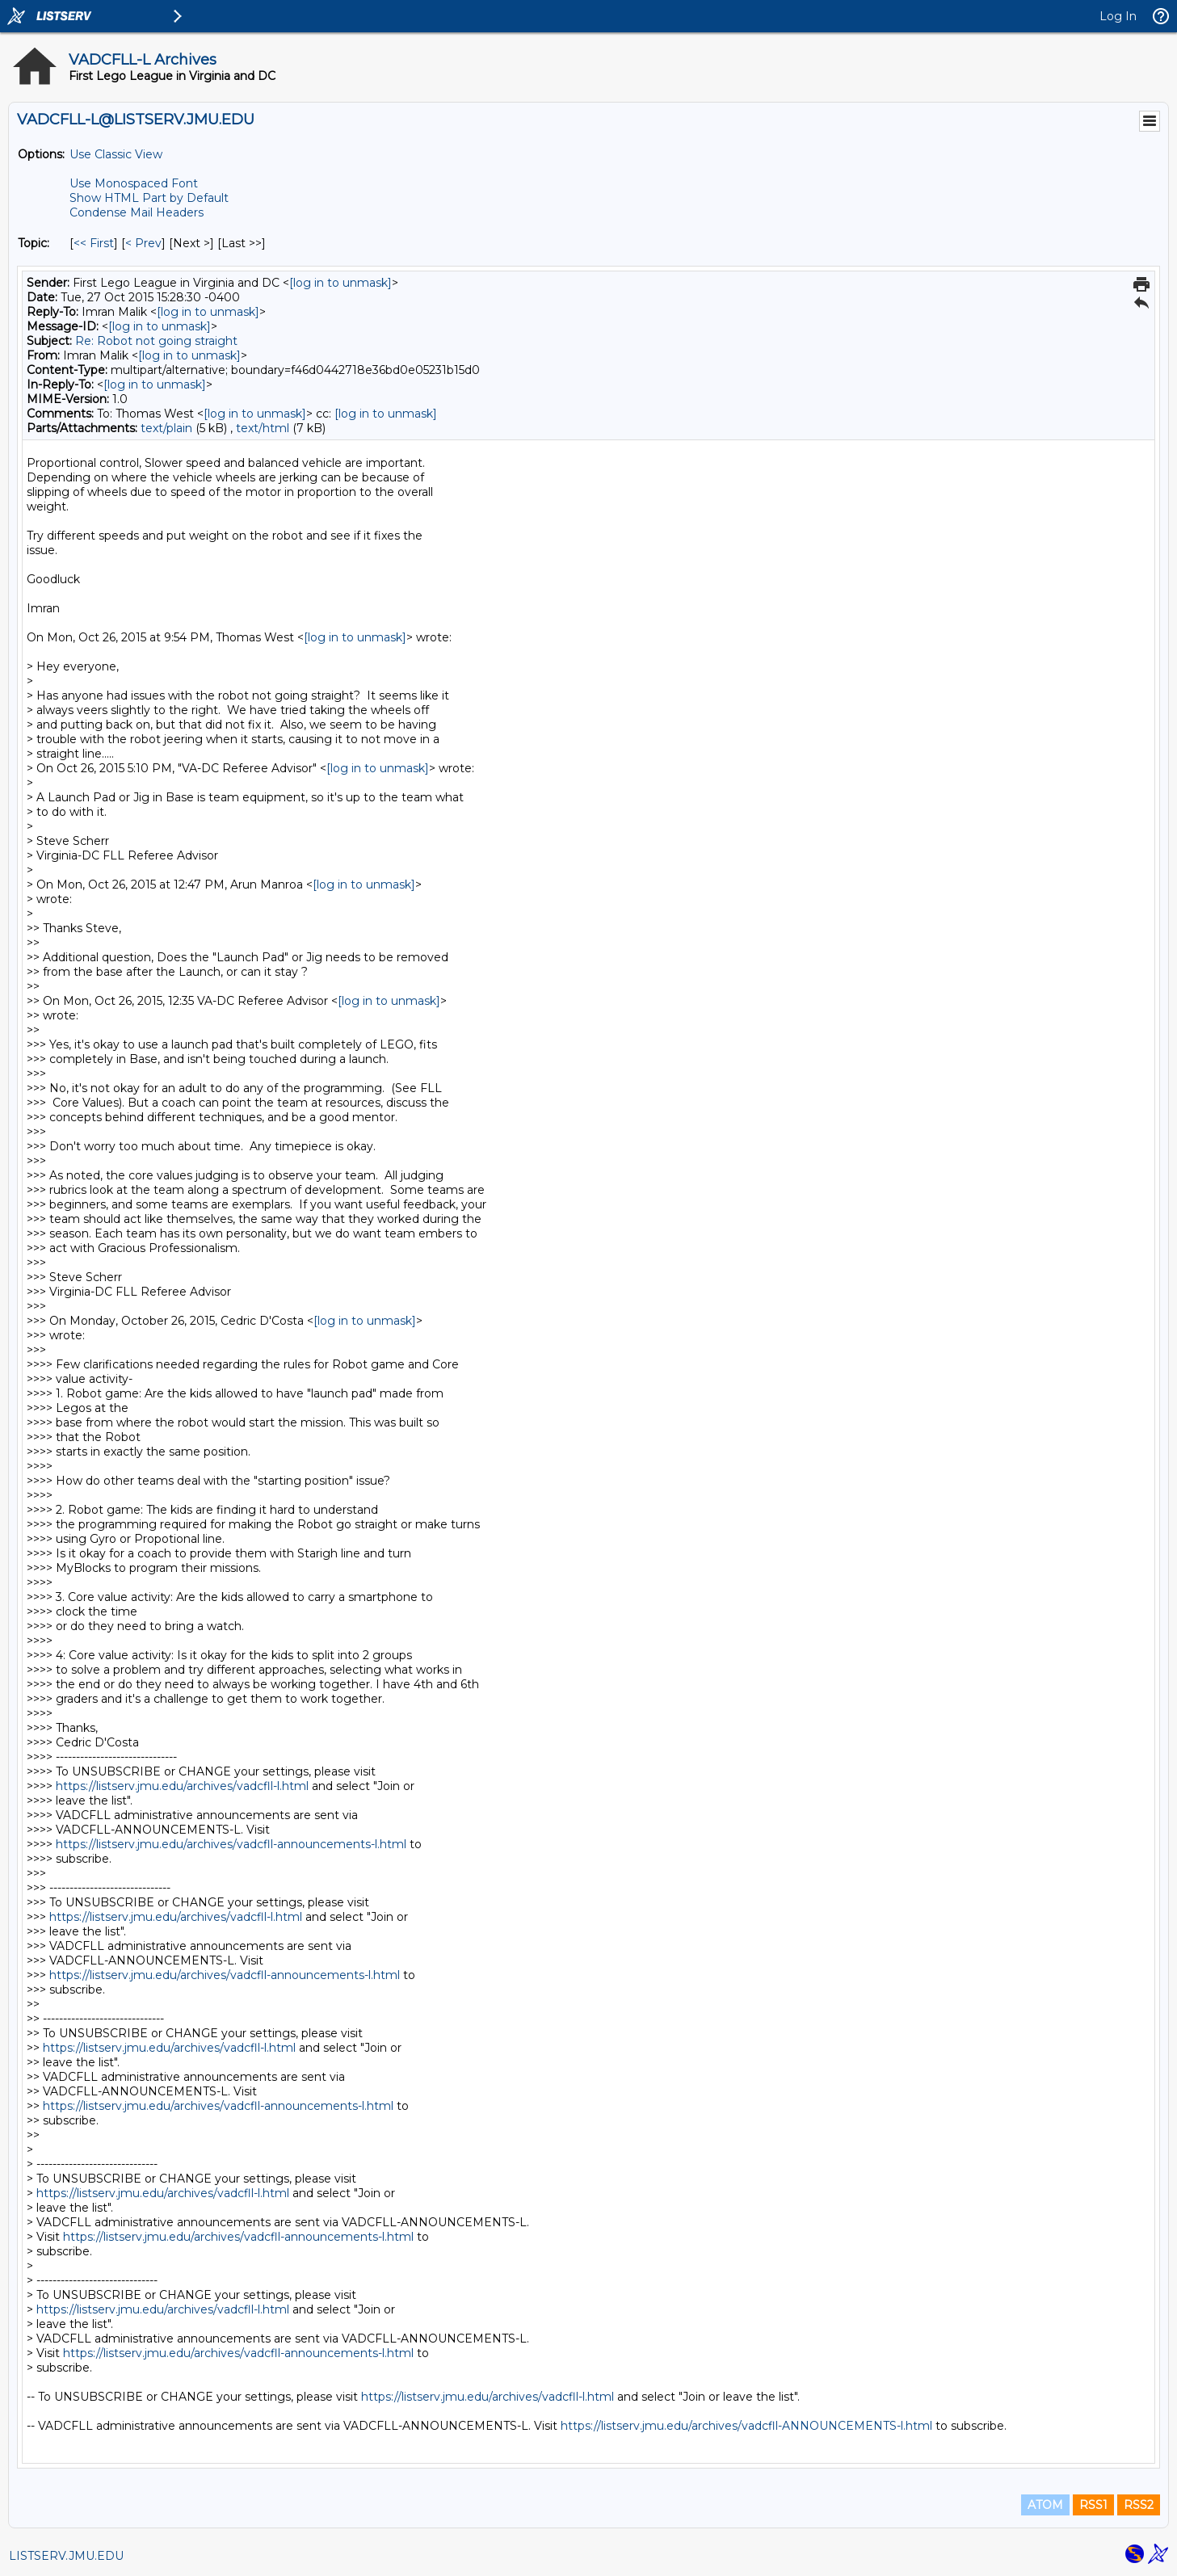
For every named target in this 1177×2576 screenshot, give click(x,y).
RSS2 (1139, 2505)
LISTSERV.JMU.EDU (66, 2556)
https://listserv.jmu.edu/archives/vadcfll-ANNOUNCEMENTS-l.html (746, 2425)
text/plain (166, 428)
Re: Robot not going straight (156, 341)
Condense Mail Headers (136, 212)
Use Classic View (115, 154)
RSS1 (1093, 2505)
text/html (262, 428)
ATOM (1045, 2505)
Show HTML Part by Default (149, 198)
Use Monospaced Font (133, 183)
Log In (1118, 16)
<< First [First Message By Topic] (94, 243)
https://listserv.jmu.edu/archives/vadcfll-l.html (182, 1786)
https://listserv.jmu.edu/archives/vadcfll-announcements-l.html (231, 1844)
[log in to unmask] (340, 282)
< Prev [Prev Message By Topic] (143, 243)
